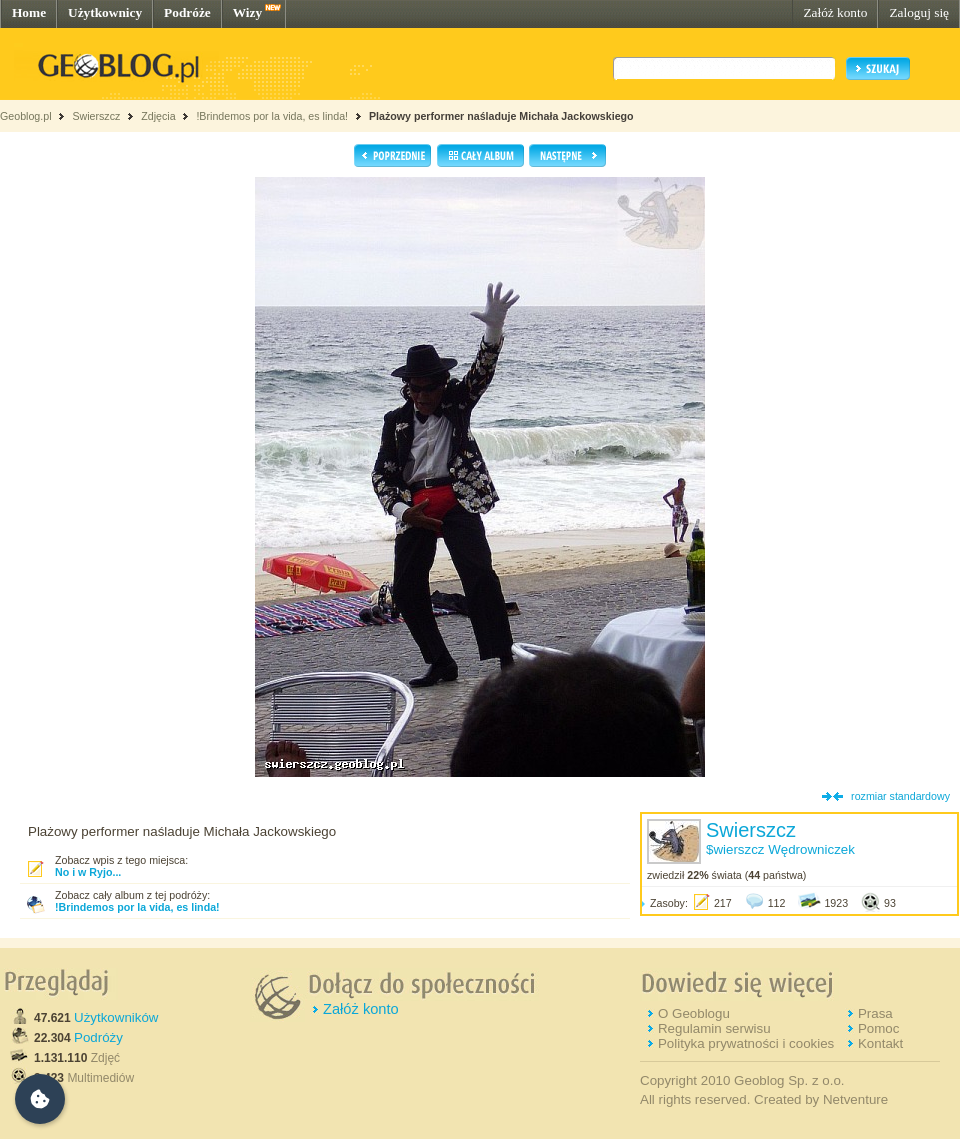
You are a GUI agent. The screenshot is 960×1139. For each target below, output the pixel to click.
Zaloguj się (919, 12)
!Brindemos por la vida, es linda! (272, 116)
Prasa (875, 1013)
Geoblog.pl (26, 116)
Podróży (98, 1037)
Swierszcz (96, 116)
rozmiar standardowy (900, 796)
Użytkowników (116, 1017)
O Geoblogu (694, 1013)
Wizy (247, 12)
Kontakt (880, 1043)
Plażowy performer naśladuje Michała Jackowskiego (501, 116)
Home (29, 12)
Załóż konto (835, 12)
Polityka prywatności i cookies (746, 1043)
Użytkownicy (105, 12)
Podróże (187, 12)
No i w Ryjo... (88, 872)
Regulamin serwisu (714, 1028)
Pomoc (878, 1028)
